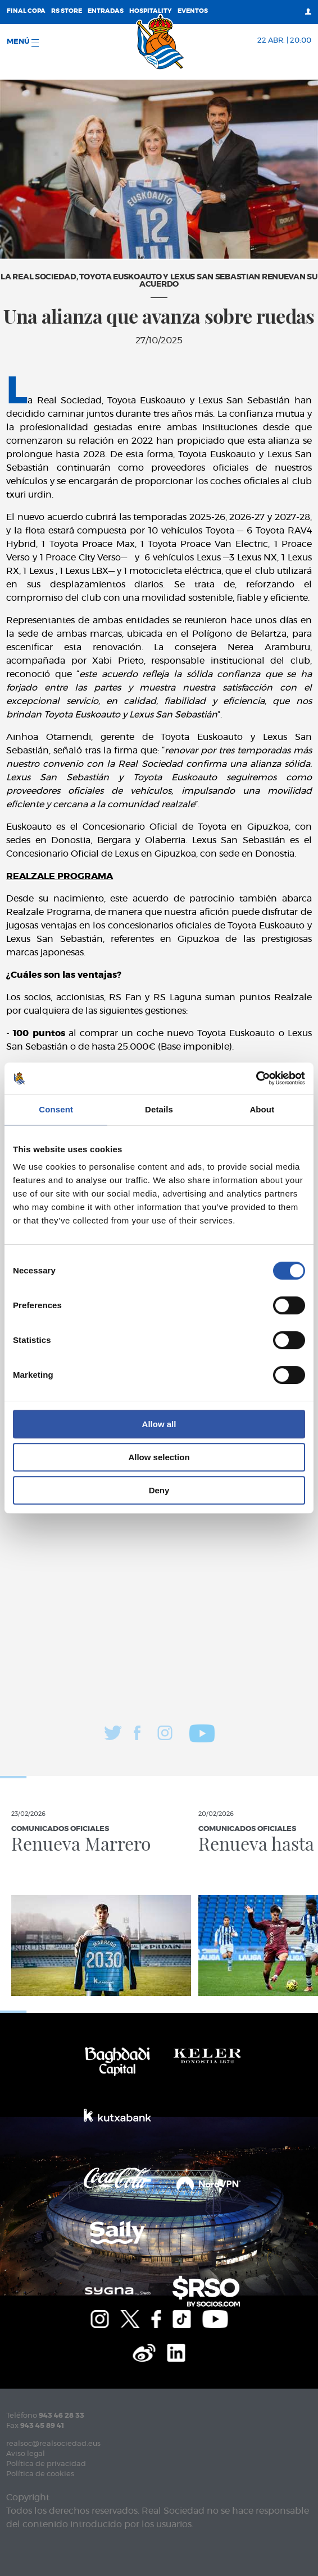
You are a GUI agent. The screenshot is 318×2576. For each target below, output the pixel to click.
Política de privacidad (46, 2464)
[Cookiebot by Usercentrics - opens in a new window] (256, 1078)
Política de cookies (40, 2474)
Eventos (193, 11)
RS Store (66, 11)
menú (23, 42)
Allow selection (158, 1457)
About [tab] (261, 1109)
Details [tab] (159, 1109)
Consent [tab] (56, 1109)
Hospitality (150, 11)
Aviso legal (25, 2454)
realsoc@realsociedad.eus (53, 2444)
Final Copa (26, 11)
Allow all (159, 1424)
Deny (159, 1490)
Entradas (106, 11)
